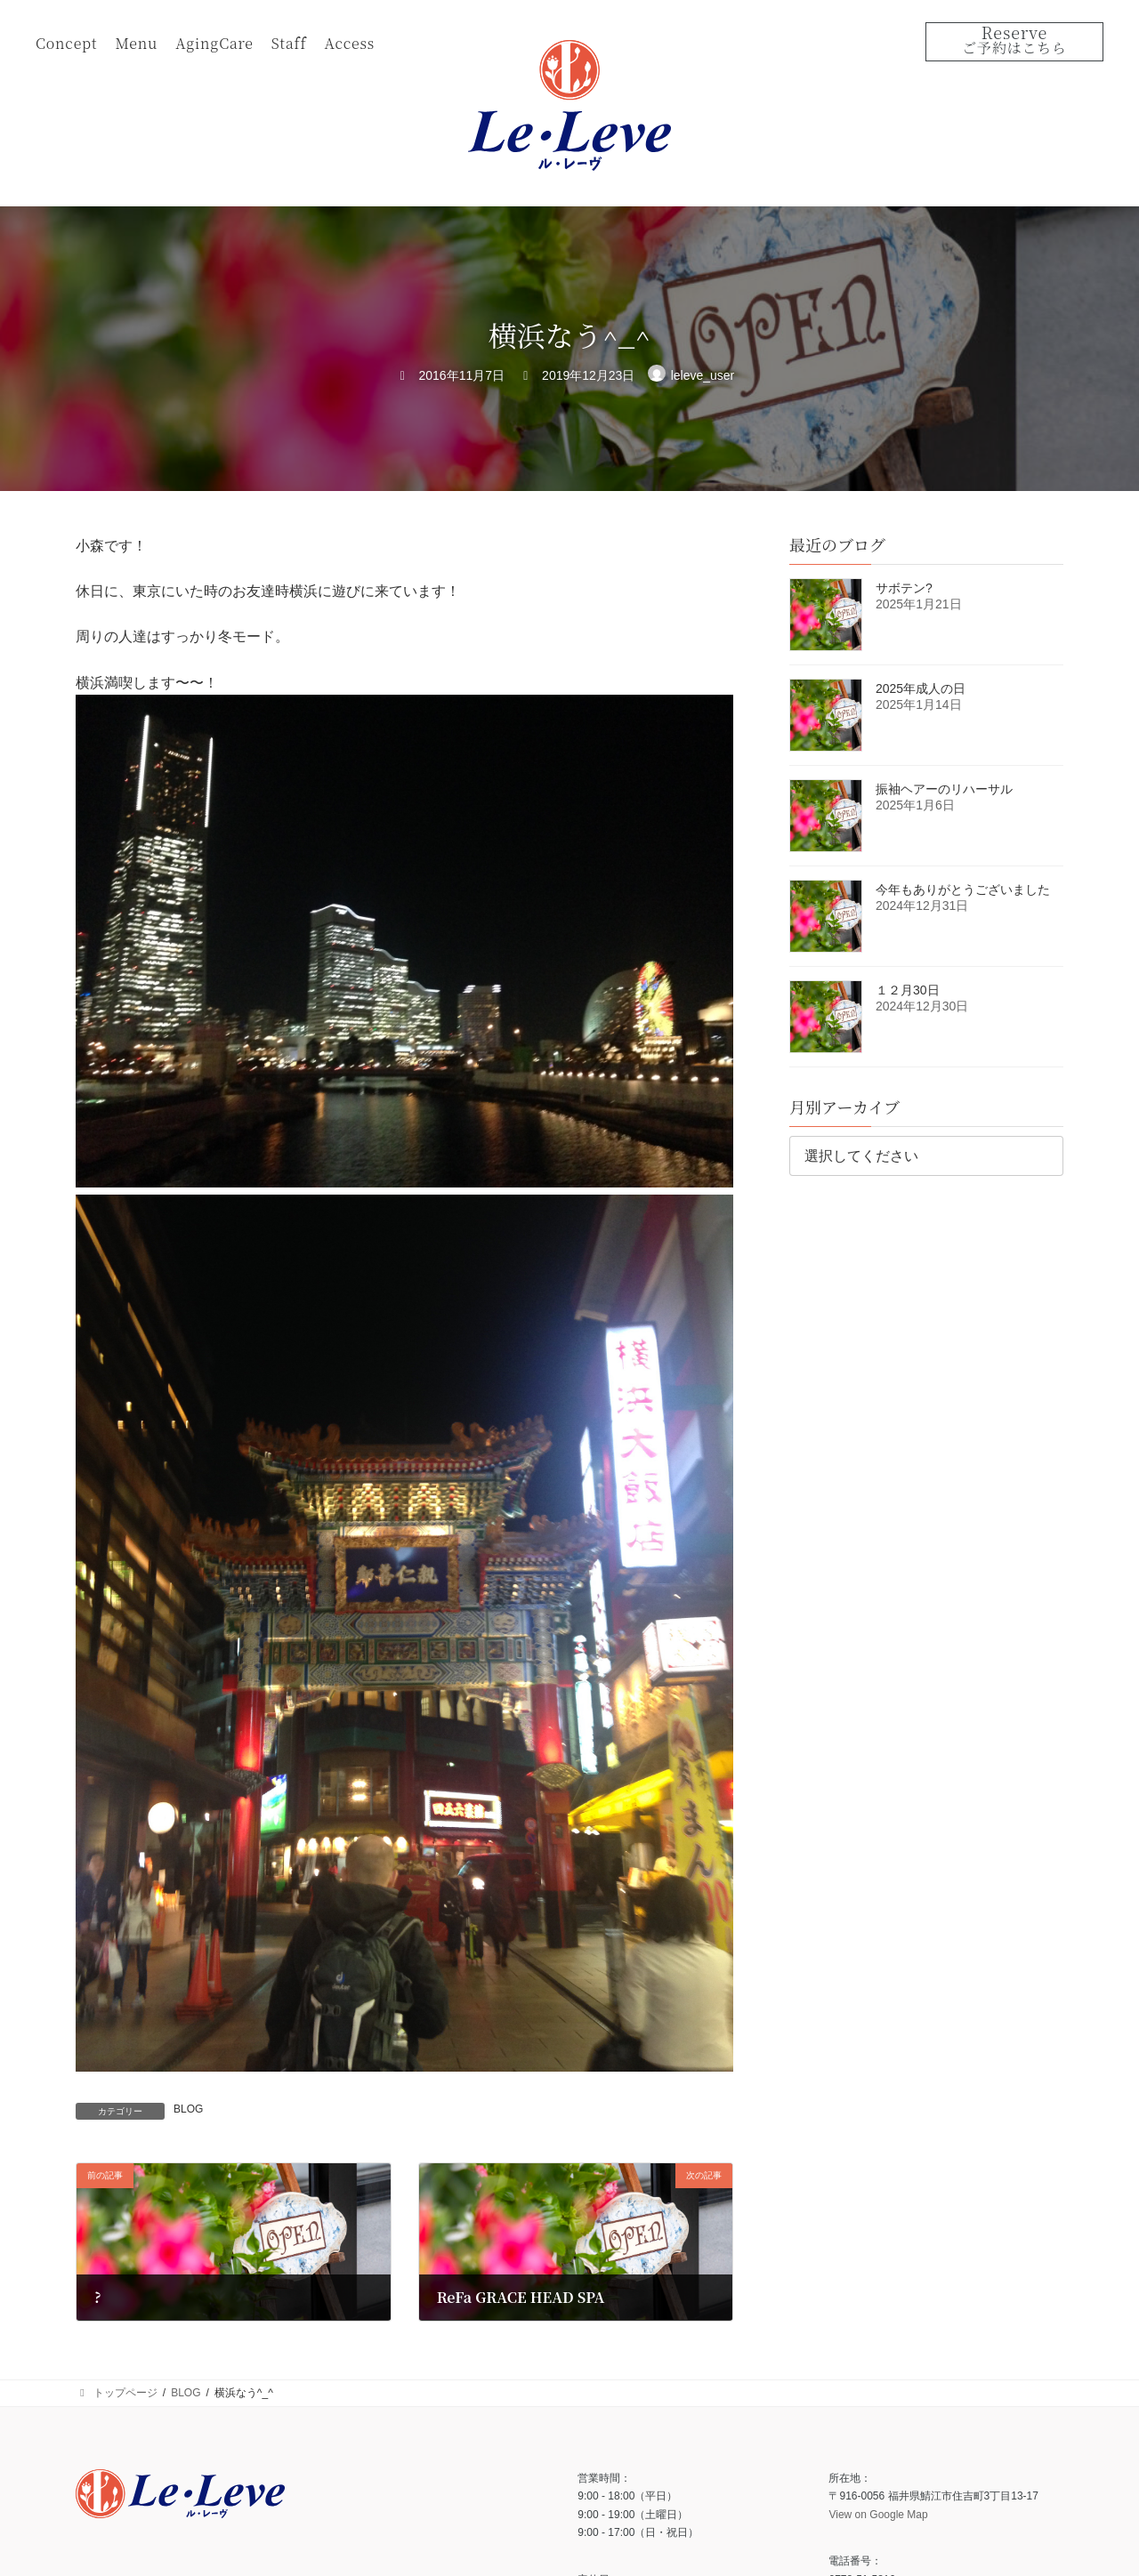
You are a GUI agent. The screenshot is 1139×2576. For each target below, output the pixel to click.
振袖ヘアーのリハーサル (944, 789)
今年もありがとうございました (963, 889)
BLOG (188, 2109)
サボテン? (904, 588)
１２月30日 (908, 990)
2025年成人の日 (920, 688)
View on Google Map (877, 2514)
